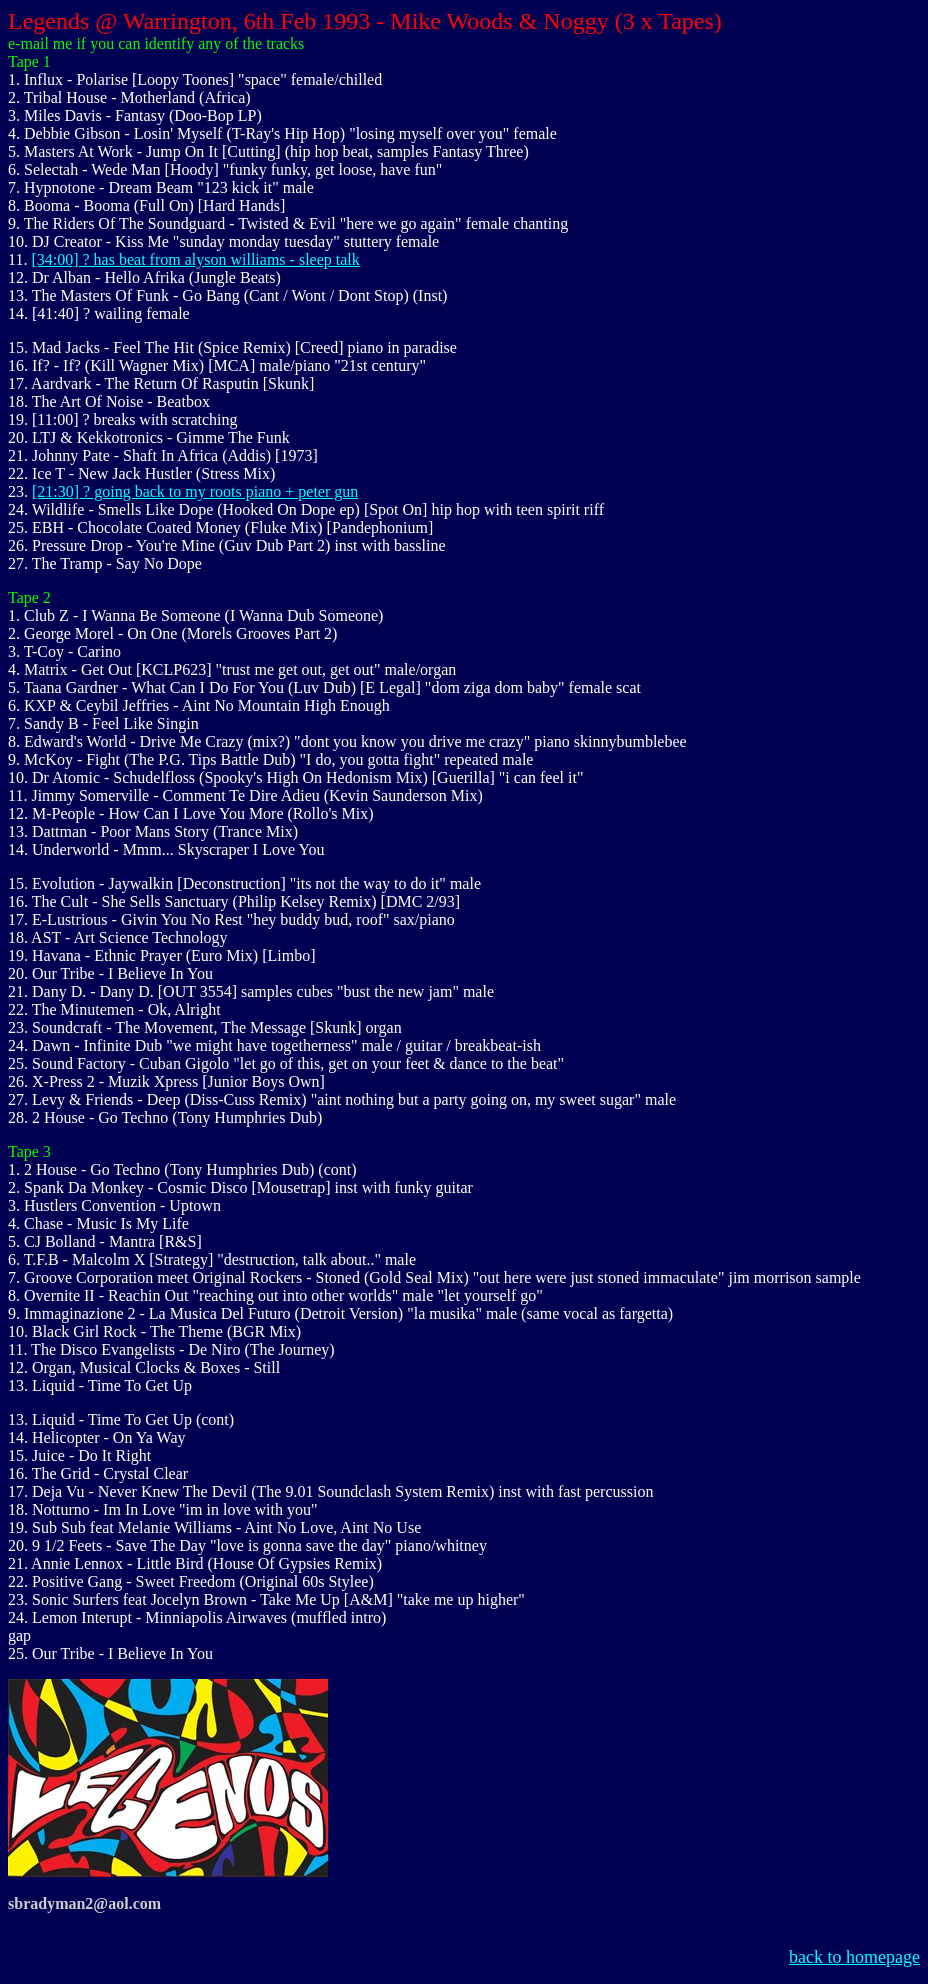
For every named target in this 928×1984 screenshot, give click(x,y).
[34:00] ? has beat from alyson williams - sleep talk (195, 259)
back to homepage (854, 1957)
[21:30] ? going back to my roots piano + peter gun (195, 491)
